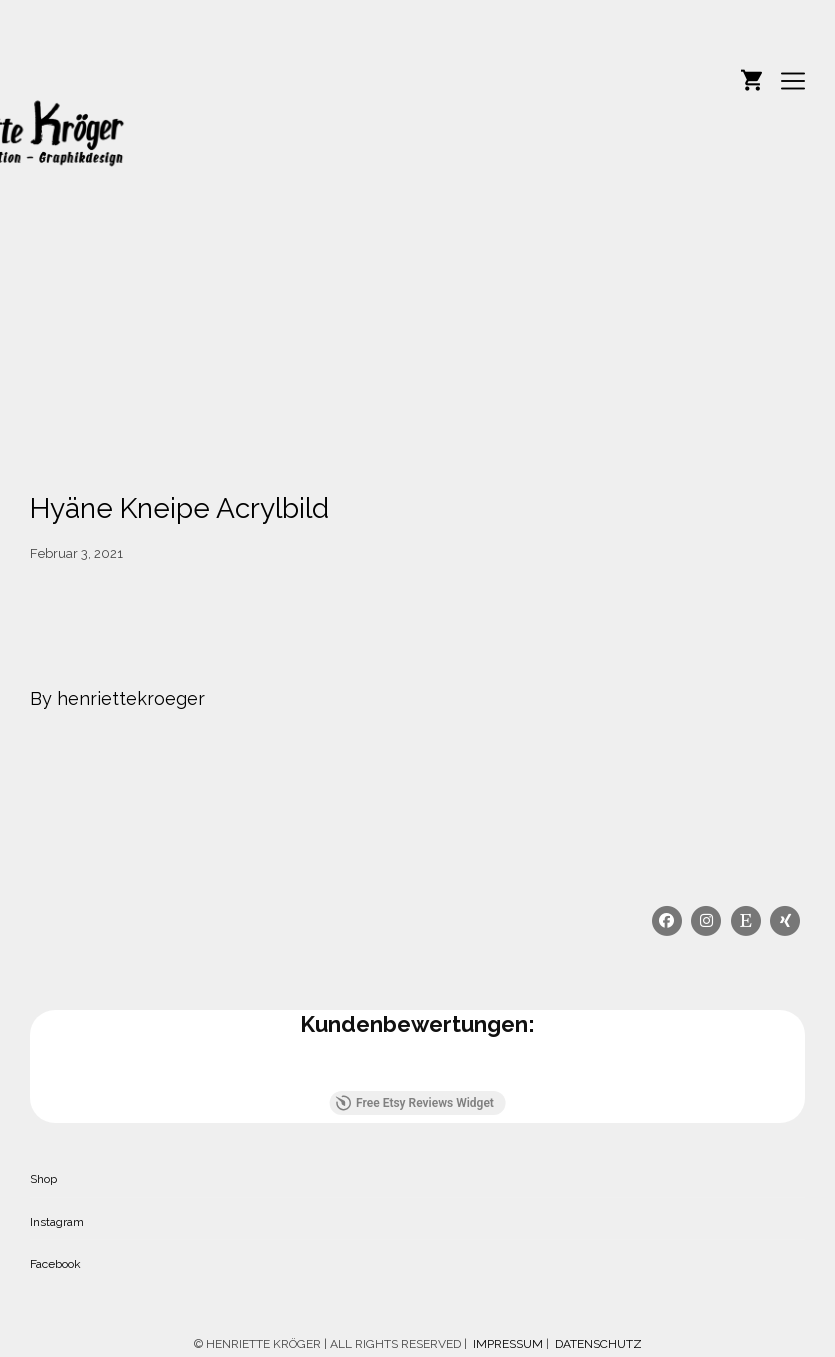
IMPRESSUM (506, 1344)
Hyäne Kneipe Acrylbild (179, 508)
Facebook (55, 1264)
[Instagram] (707, 921)
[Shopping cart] (751, 78)
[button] (30, 1071)
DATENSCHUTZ (598, 1344)
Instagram (57, 1222)
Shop (43, 1179)
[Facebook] (667, 921)
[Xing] (786, 921)
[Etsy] (746, 921)
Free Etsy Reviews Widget (414, 1103)
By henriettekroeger (117, 698)
